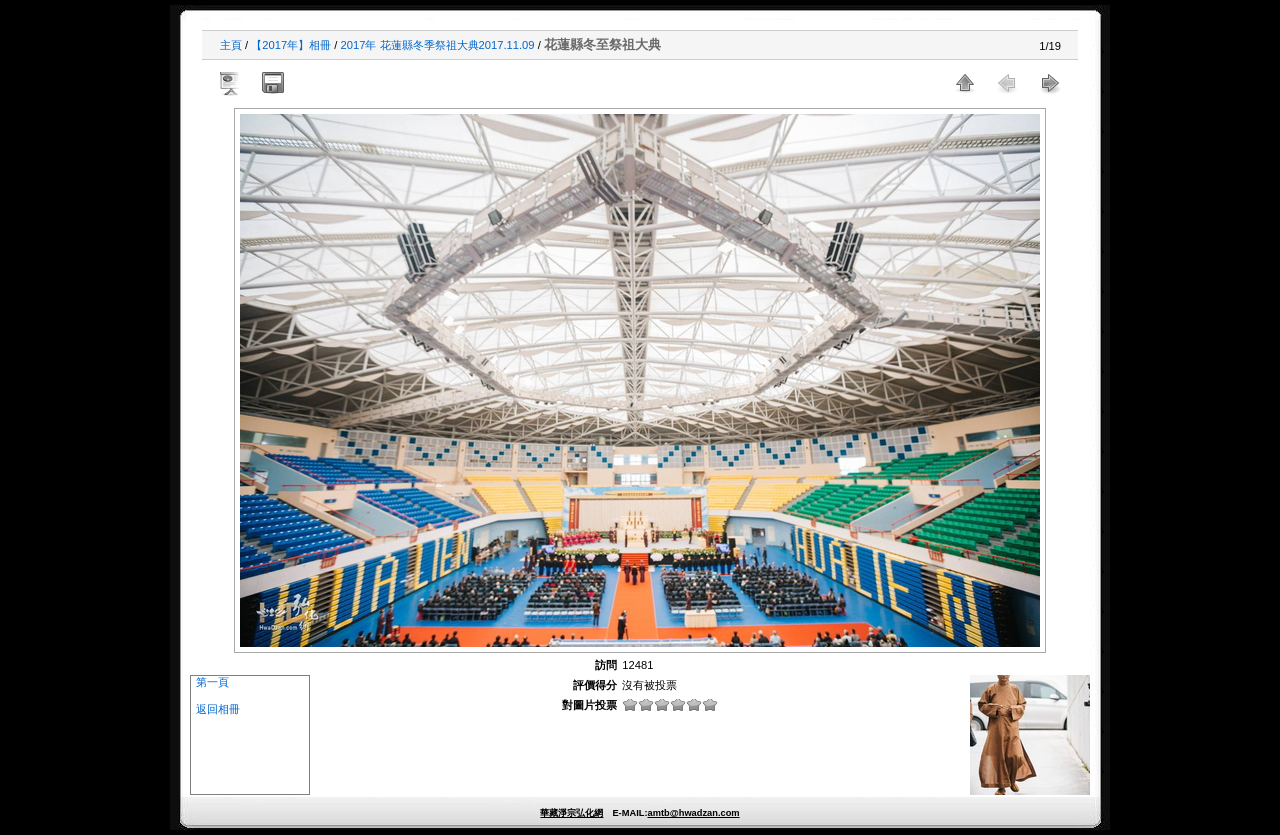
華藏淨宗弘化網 (571, 813)
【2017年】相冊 (291, 45)
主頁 (231, 45)
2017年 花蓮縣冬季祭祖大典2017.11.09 (438, 45)
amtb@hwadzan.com (693, 813)
